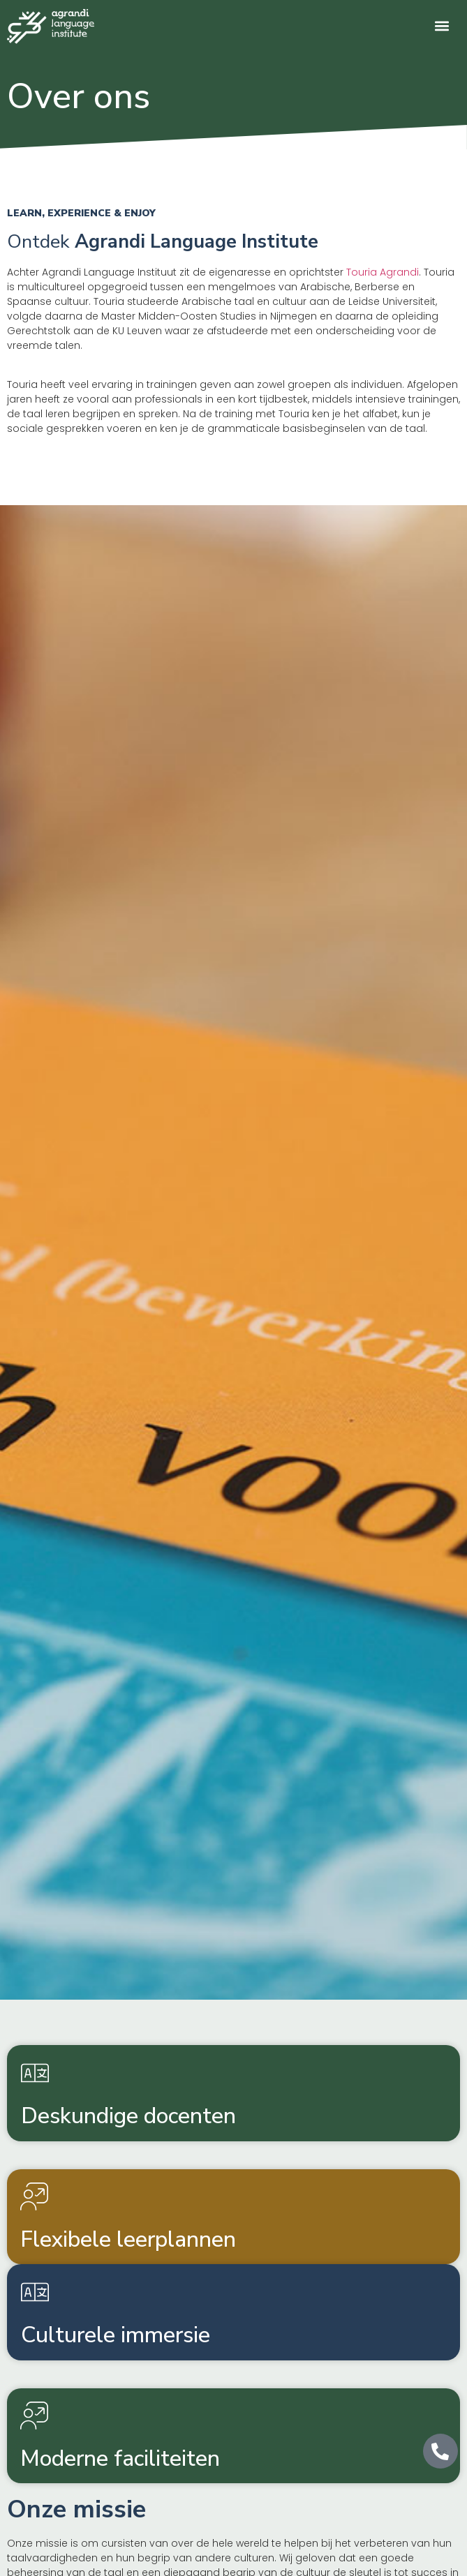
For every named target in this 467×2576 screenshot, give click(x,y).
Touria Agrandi (382, 272)
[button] (441, 25)
